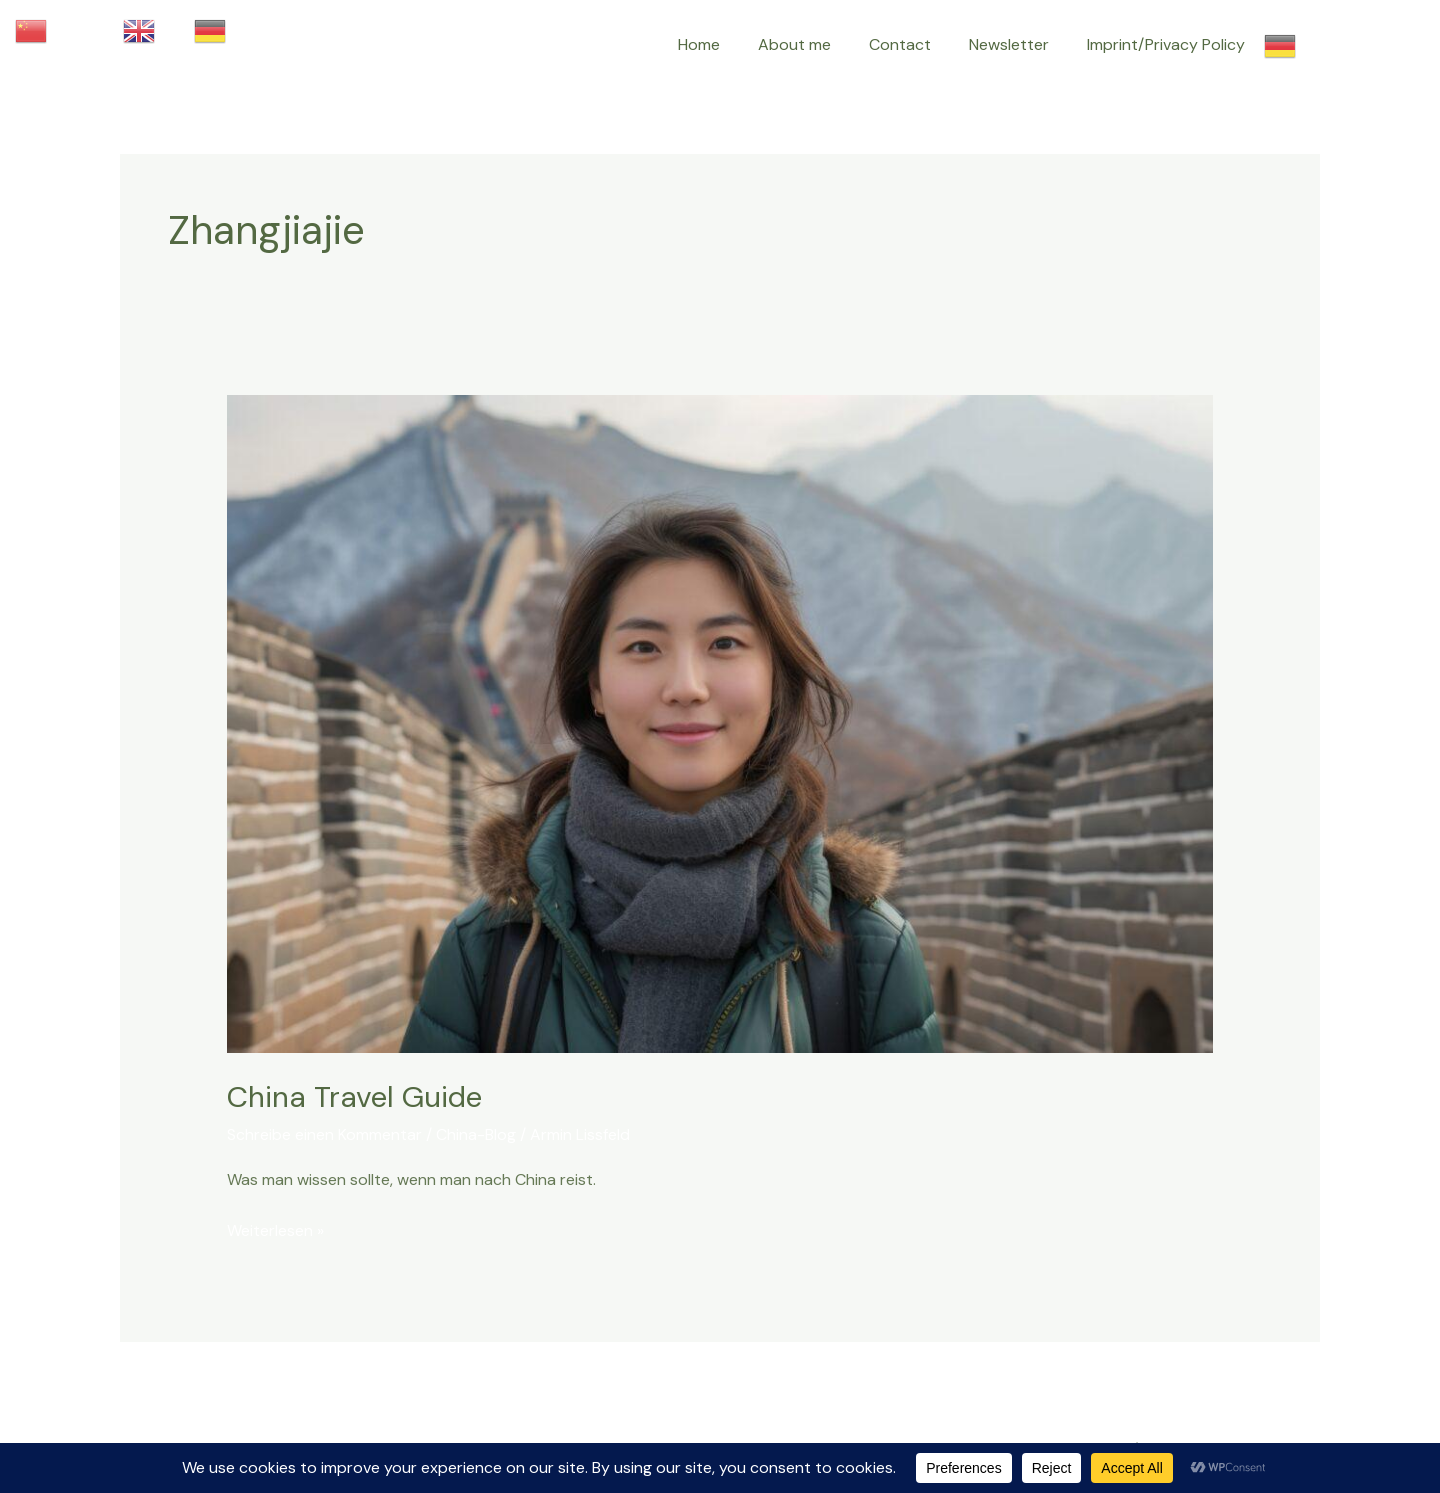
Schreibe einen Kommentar (324, 1133)
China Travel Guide (356, 1096)
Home (726, 44)
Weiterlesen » (275, 1228)
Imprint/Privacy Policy (1169, 44)
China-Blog (476, 1133)
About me (815, 44)
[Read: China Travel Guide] (720, 722)
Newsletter (1018, 44)
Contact (915, 44)
